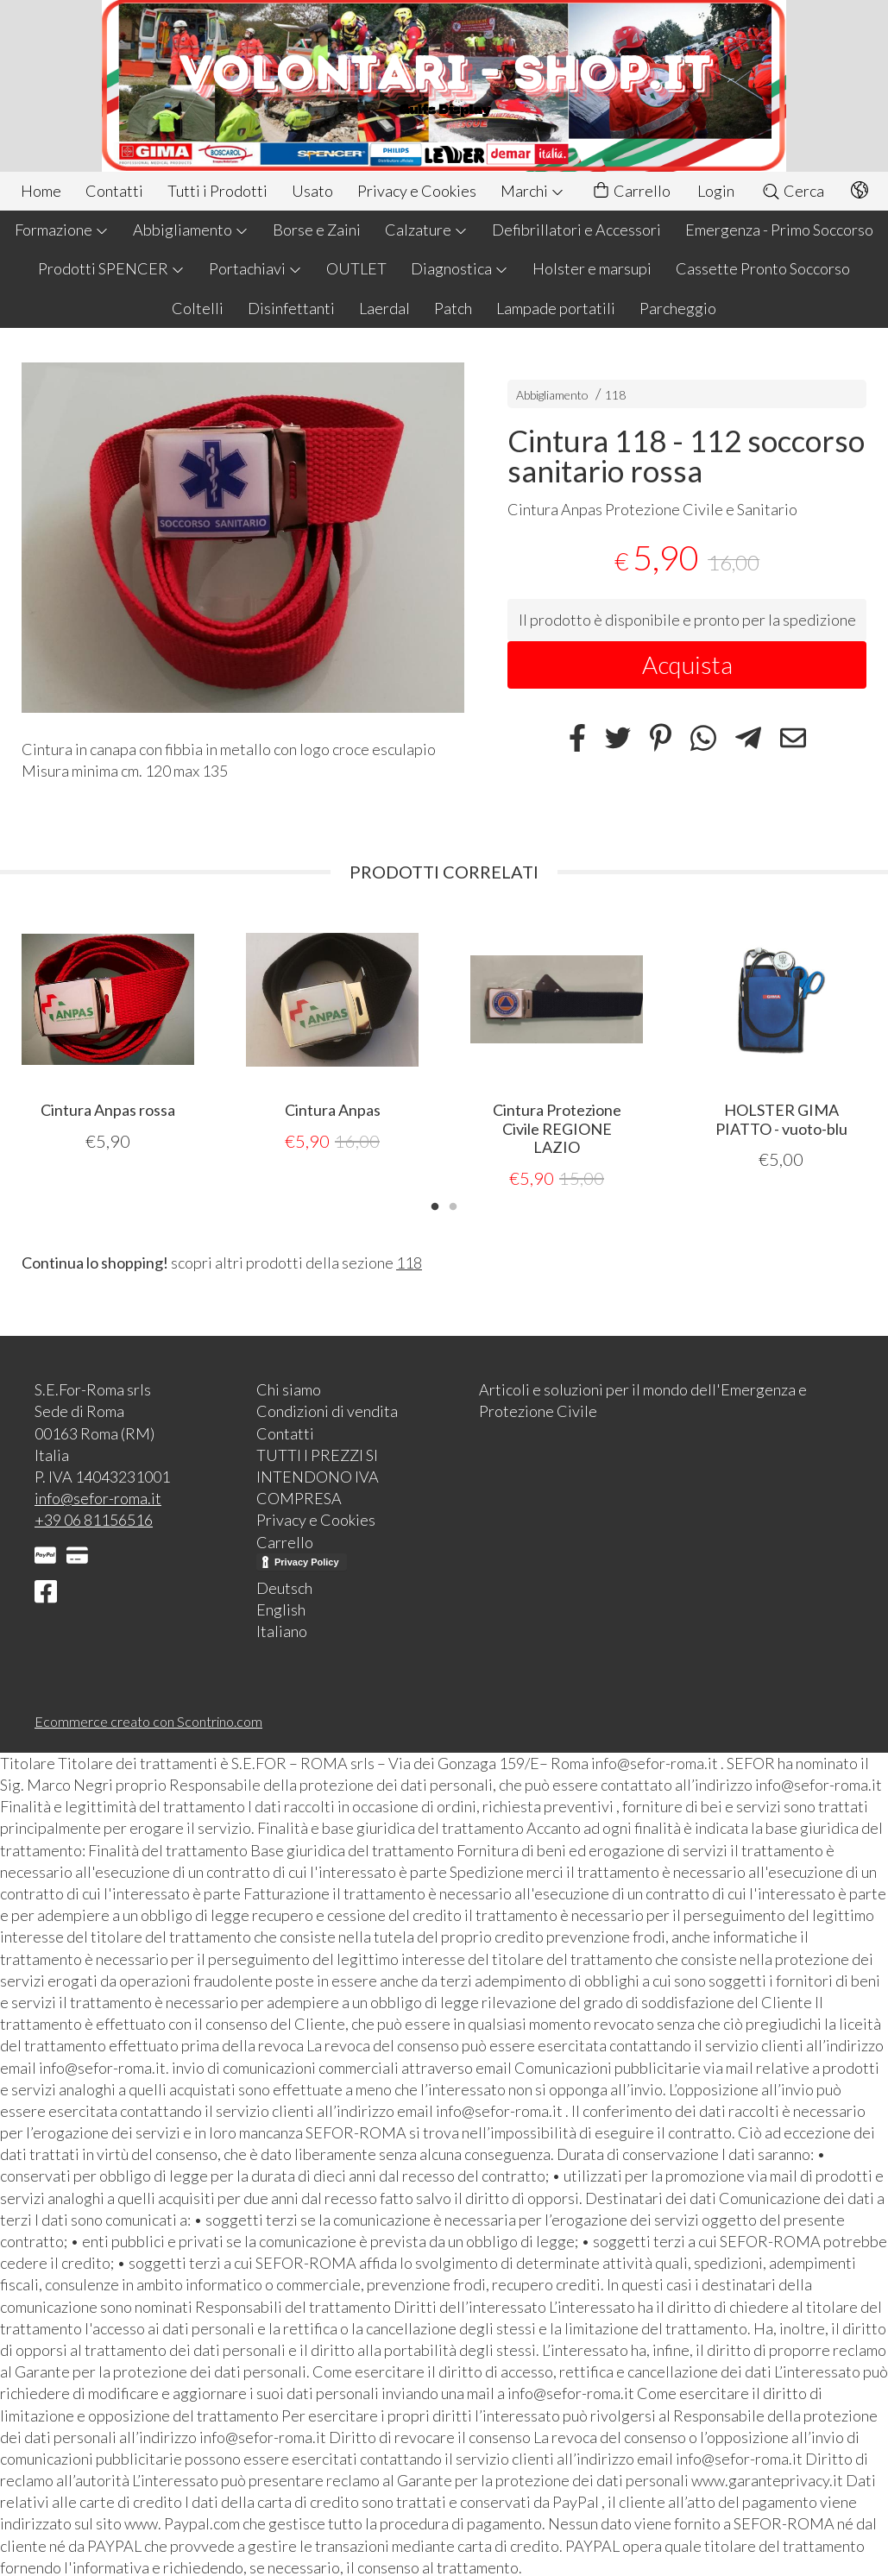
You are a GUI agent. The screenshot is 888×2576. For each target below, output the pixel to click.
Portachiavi (255, 268)
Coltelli (198, 308)
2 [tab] (453, 1204)
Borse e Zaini (317, 229)
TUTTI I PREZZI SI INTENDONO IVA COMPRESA (317, 1476)
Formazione (62, 229)
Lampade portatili (555, 308)
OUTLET (356, 268)
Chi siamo (288, 1388)
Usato (312, 190)
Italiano (281, 1630)
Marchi (532, 190)
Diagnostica (459, 268)
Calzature (426, 229)
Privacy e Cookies (416, 190)
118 (615, 394)
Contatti (114, 190)
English (280, 1608)
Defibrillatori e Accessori (576, 229)
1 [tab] (435, 1204)
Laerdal (384, 308)
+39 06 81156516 (94, 1518)
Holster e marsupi (592, 268)
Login (715, 190)
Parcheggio (677, 308)
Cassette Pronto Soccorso (763, 268)
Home (41, 190)
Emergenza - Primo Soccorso (779, 229)
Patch (453, 308)
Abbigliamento (191, 229)
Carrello (631, 191)
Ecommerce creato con (148, 1720)
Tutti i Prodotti (217, 190)
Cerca (792, 190)
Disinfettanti (291, 308)
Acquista (687, 664)
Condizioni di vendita (327, 1410)
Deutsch (284, 1587)
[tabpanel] (108, 1032)
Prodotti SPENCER (111, 268)
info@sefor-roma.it (98, 1497)
